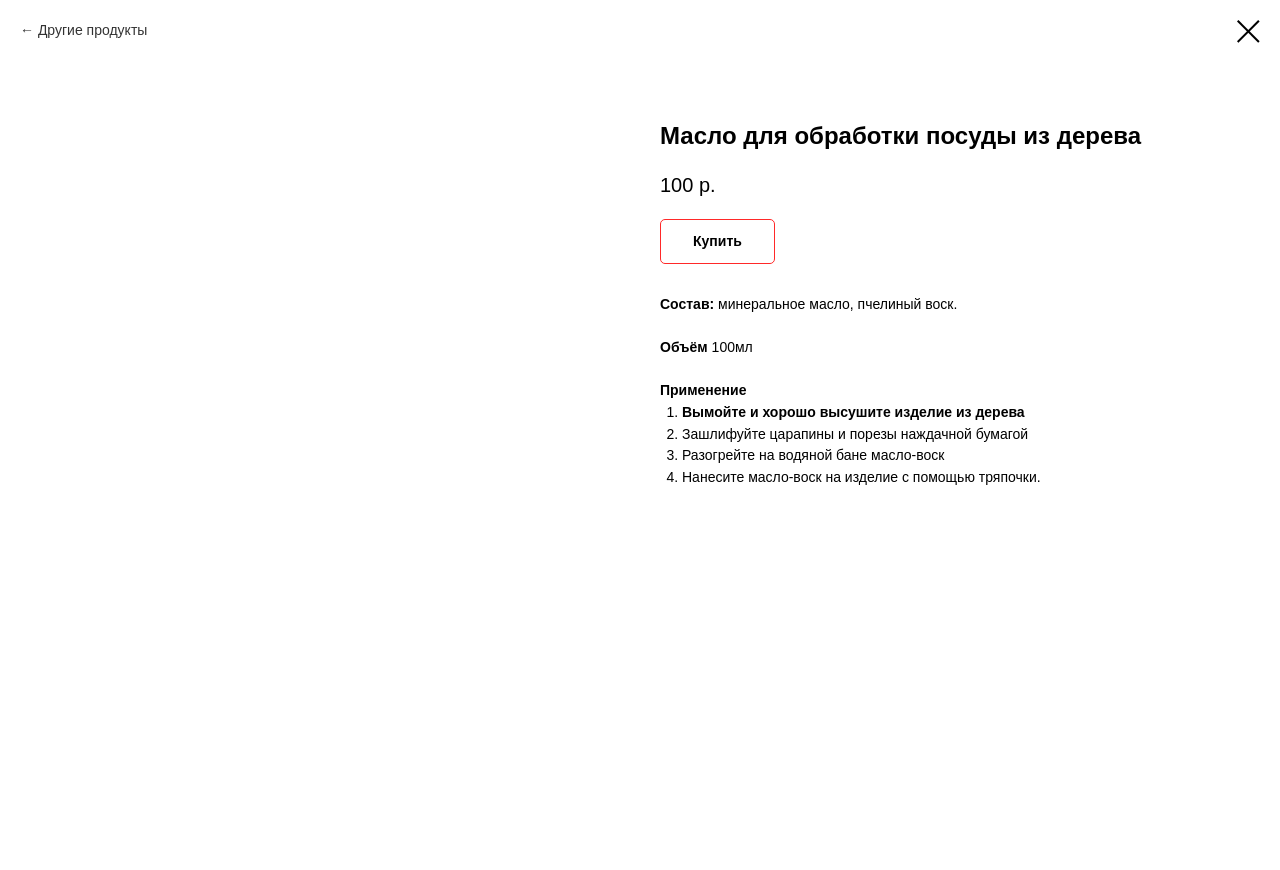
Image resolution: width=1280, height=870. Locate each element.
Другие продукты (92, 30)
